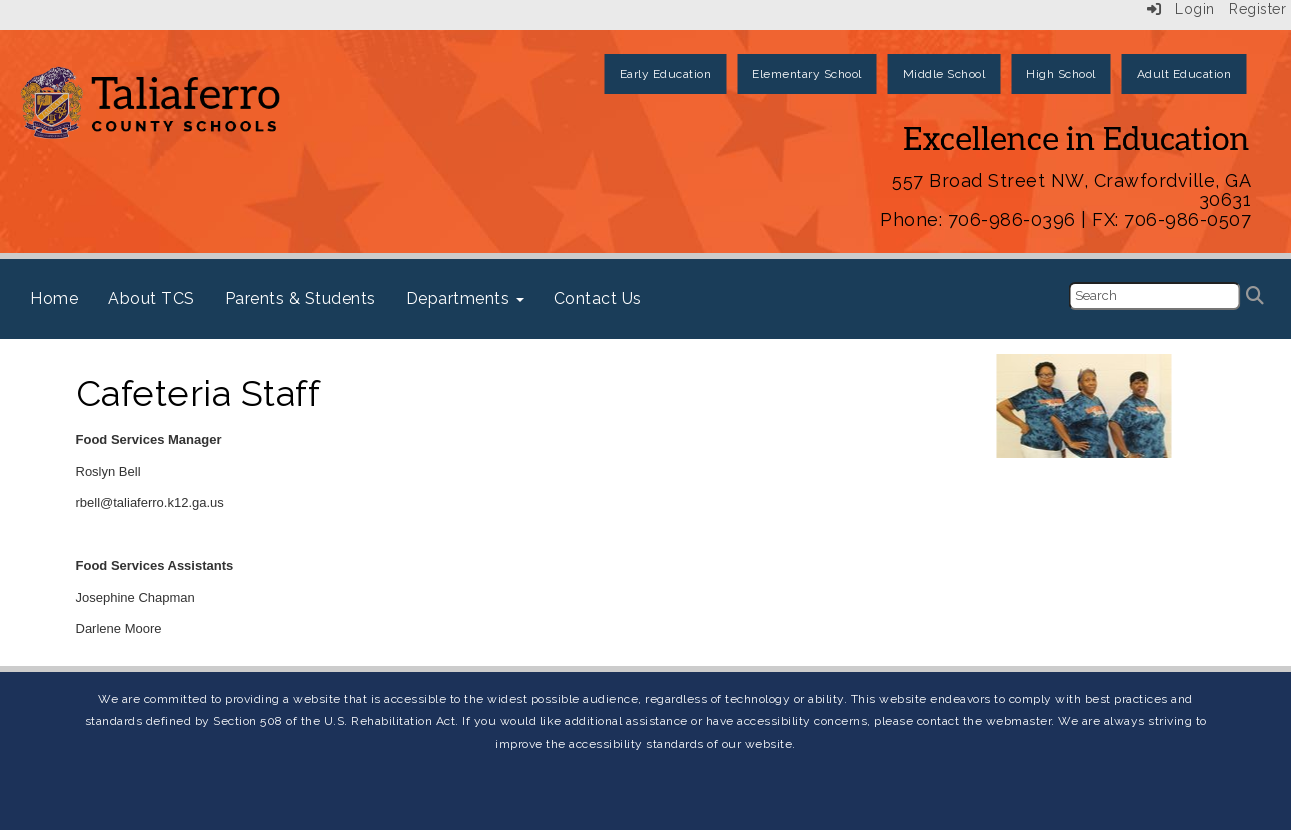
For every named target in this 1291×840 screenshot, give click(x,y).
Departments (465, 298)
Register (1257, 9)
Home (54, 298)
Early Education (666, 74)
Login (1181, 9)
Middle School (944, 74)
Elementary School (807, 74)
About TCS (151, 298)
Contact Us (598, 298)
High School (1061, 74)
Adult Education (1184, 74)
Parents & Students (300, 298)
